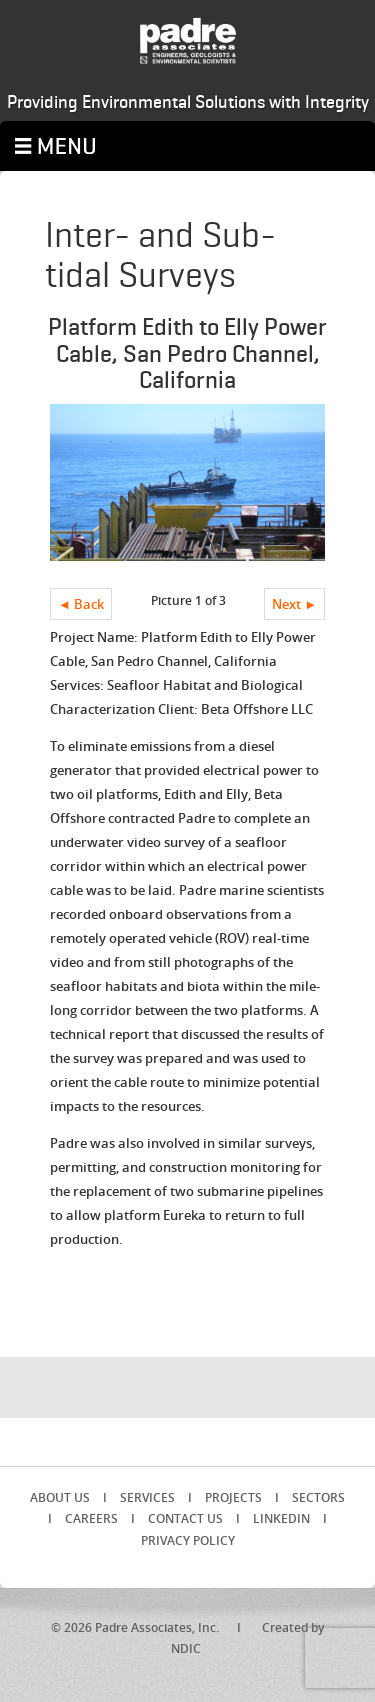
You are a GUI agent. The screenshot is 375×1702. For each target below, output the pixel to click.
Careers (91, 1518)
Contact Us (185, 1518)
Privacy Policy (188, 1540)
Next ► (294, 604)
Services (147, 1497)
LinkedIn (281, 1518)
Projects (233, 1497)
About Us (60, 1497)
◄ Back (81, 604)
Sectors (318, 1497)
